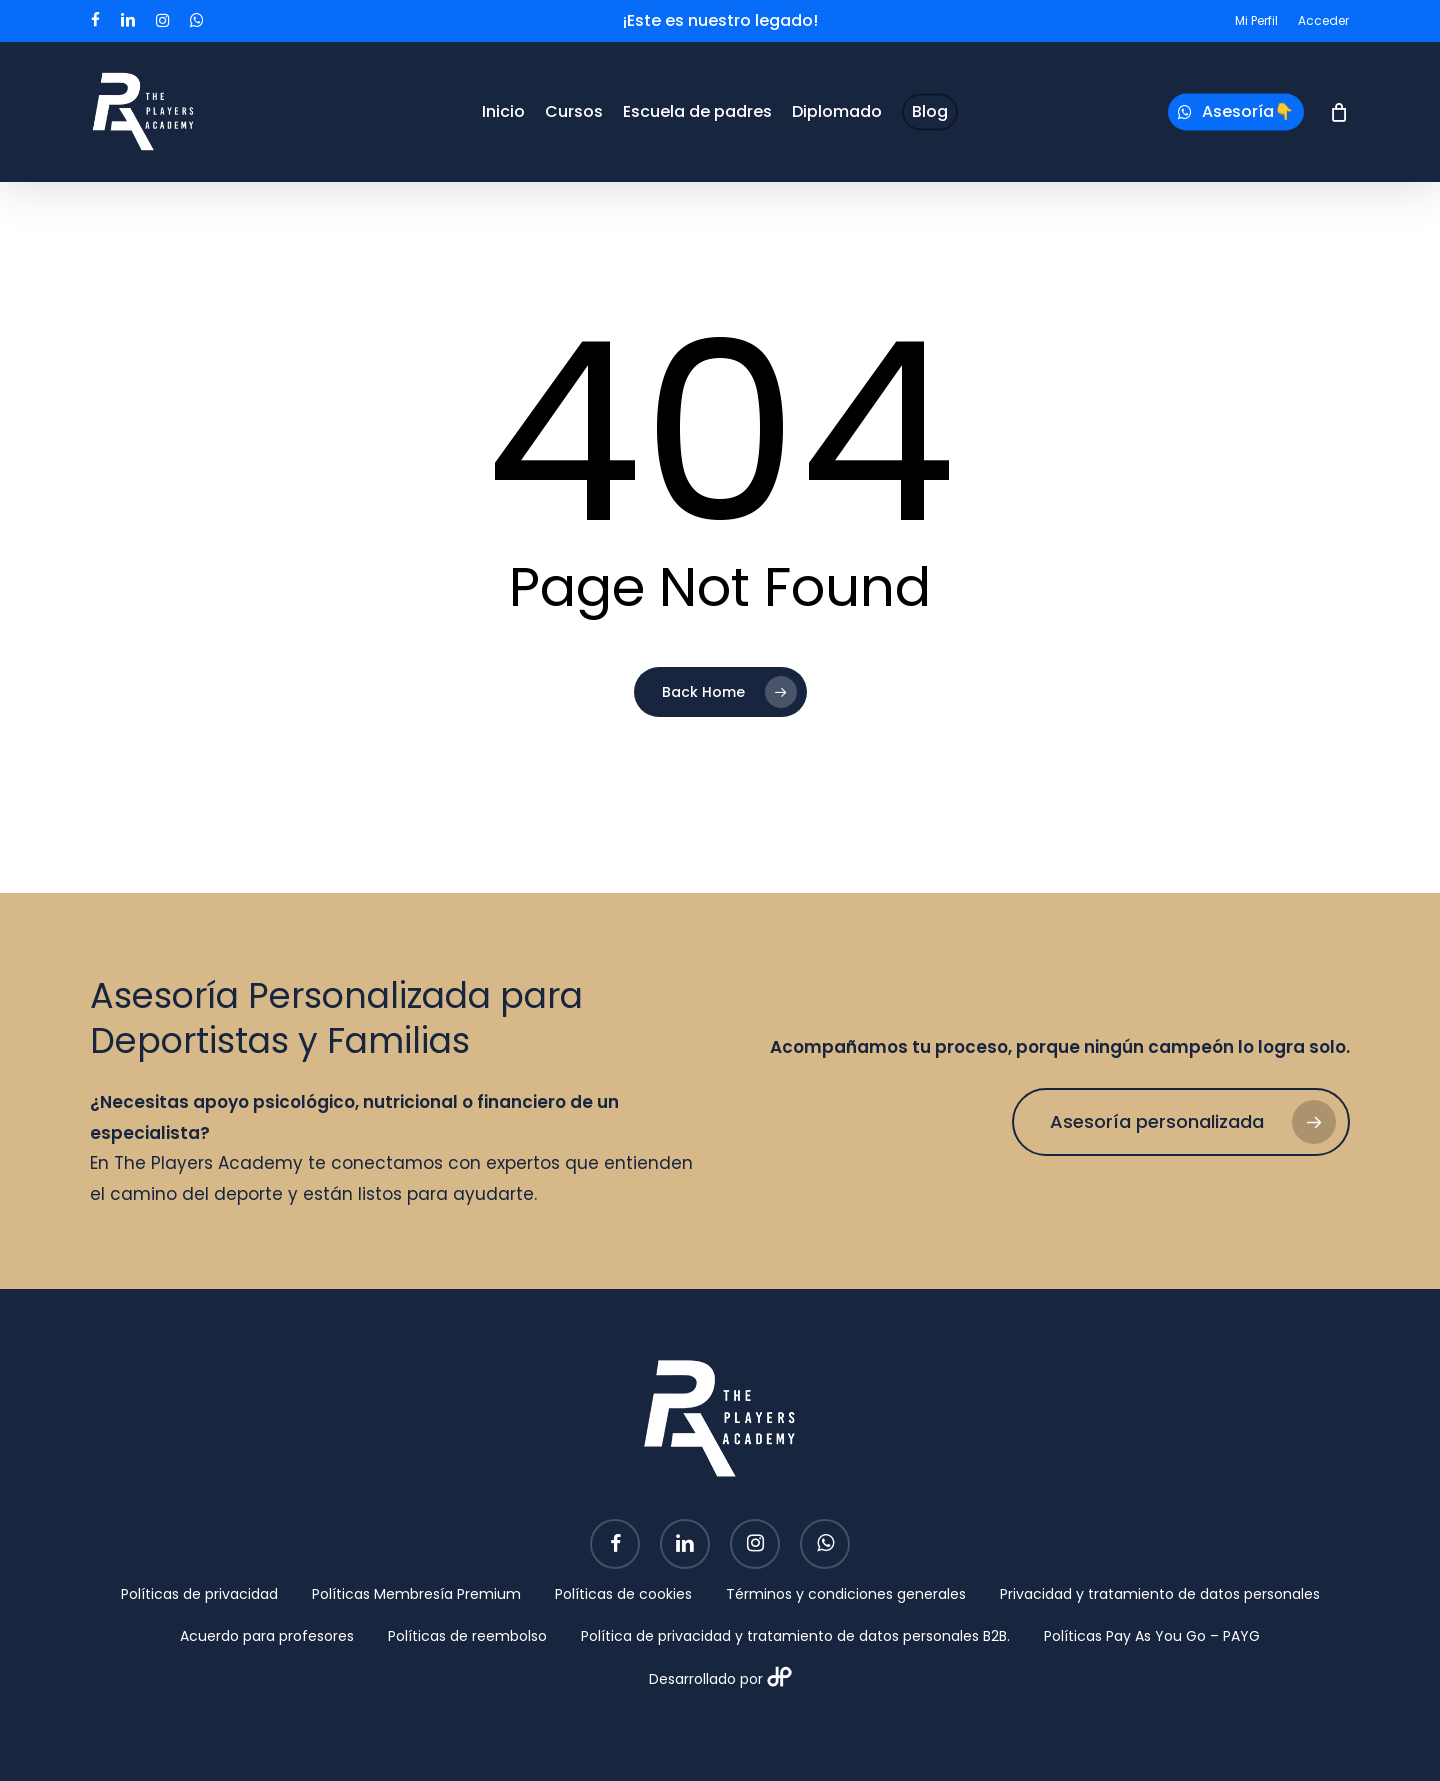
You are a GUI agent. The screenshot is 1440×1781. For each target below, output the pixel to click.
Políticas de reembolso (467, 1636)
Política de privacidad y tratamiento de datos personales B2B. (795, 1636)
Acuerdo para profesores (267, 1636)
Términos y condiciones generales (846, 1594)
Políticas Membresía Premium (416, 1594)
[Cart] (1339, 112)
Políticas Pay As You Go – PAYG (1152, 1636)
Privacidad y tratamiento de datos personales (1160, 1594)
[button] (1181, 1122)
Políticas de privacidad (199, 1594)
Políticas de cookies (623, 1594)
